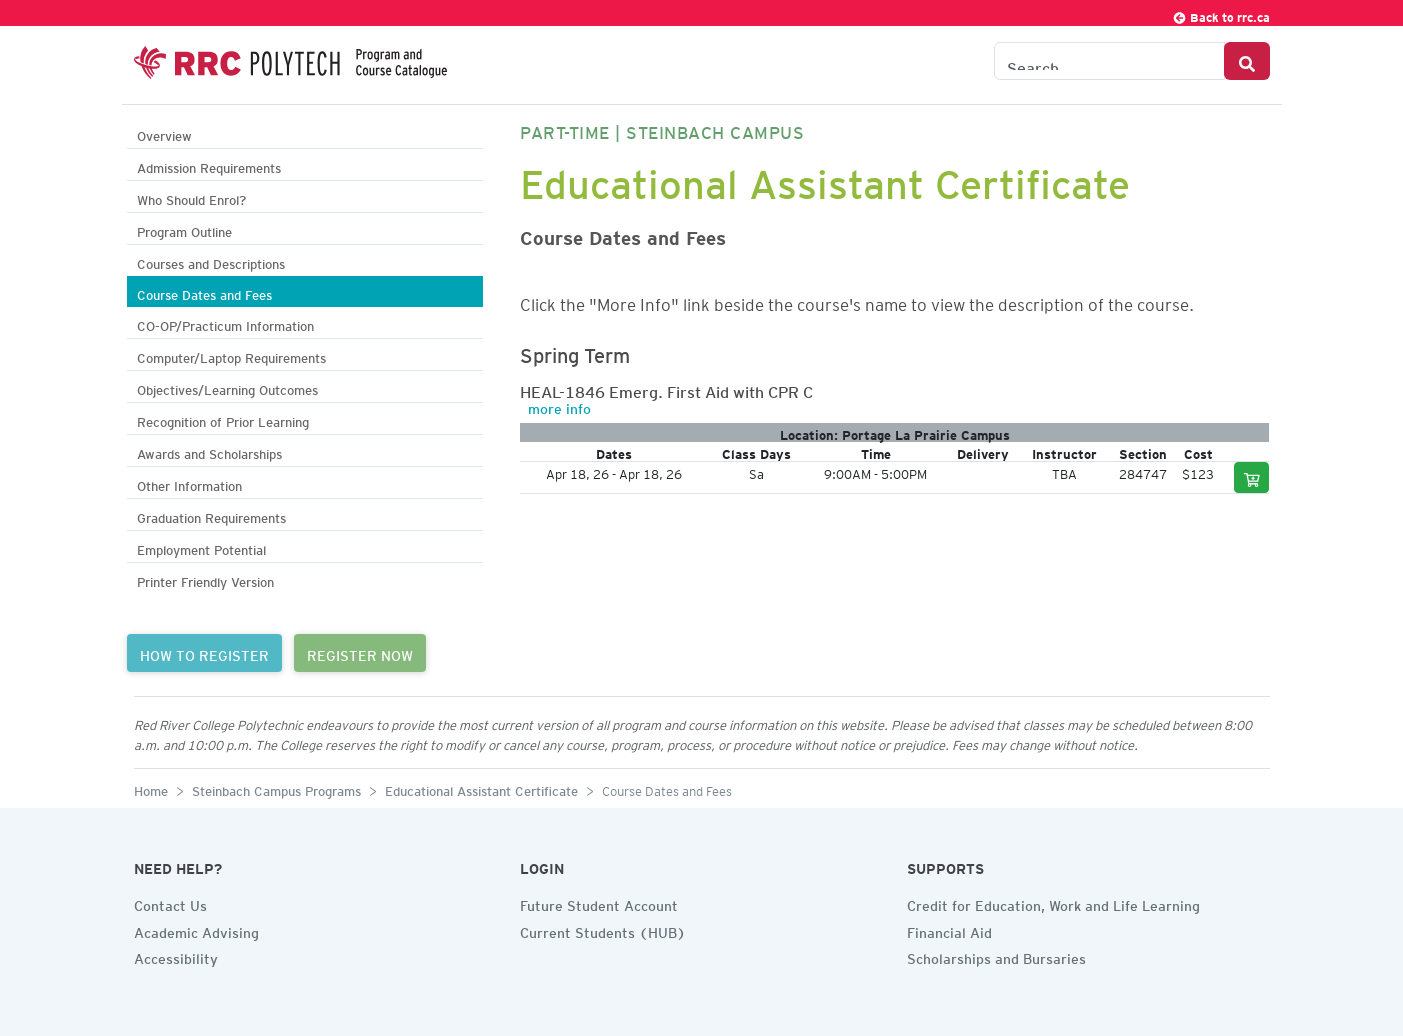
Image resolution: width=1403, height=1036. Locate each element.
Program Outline (184, 229)
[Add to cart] (1252, 477)
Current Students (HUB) (603, 930)
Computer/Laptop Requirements (231, 355)
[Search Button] (1247, 61)
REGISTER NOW (360, 653)
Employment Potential (201, 547)
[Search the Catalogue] (1109, 61)
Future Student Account (599, 903)
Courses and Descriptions (211, 261)
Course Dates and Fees (204, 292)
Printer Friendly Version (205, 579)
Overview (164, 133)
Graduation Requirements (211, 515)
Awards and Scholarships (209, 451)
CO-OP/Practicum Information (225, 323)
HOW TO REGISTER (204, 653)
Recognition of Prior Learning (223, 419)
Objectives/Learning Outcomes (227, 387)
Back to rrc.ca (1221, 14)
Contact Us (170, 903)
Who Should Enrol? (191, 197)
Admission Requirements (209, 165)
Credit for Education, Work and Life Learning (1053, 903)
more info (559, 406)
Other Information (189, 483)
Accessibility (176, 956)
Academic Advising (196, 930)
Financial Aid (949, 930)
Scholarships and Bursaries (996, 956)
